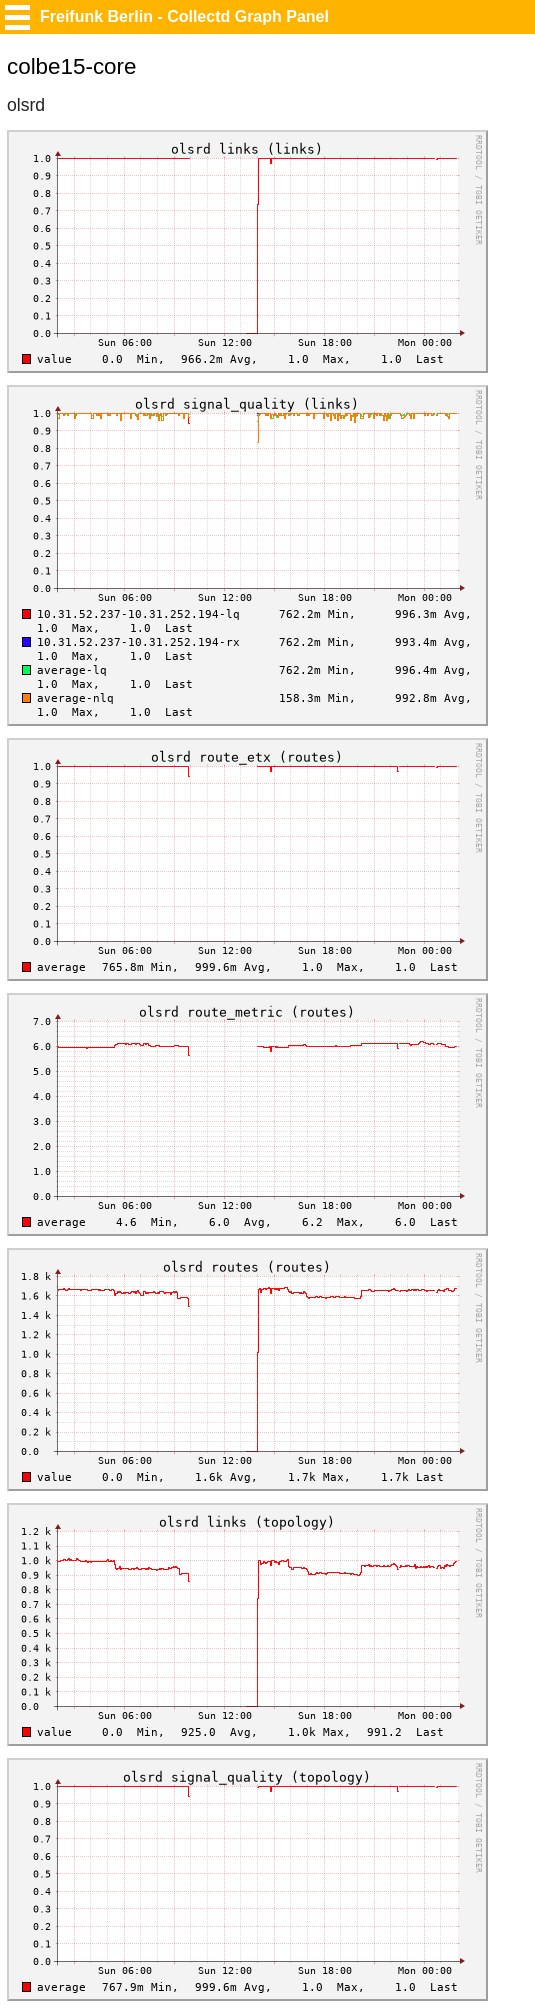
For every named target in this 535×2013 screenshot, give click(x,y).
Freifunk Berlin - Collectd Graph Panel (184, 16)
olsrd (26, 105)
